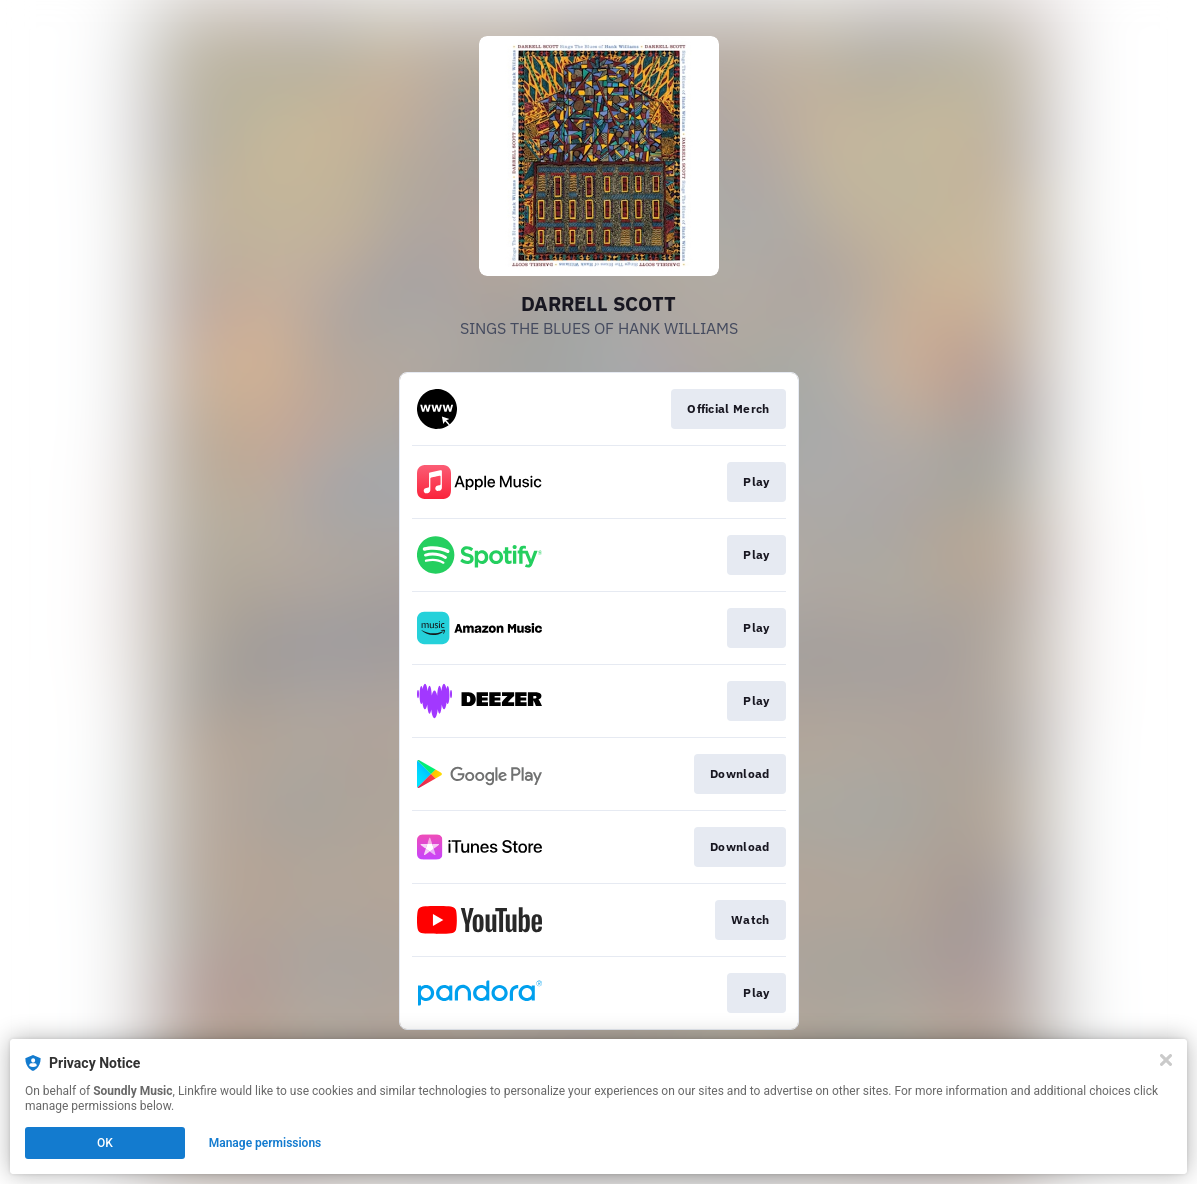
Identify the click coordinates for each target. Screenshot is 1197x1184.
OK (105, 1143)
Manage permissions (265, 1143)
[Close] (1166, 1060)
